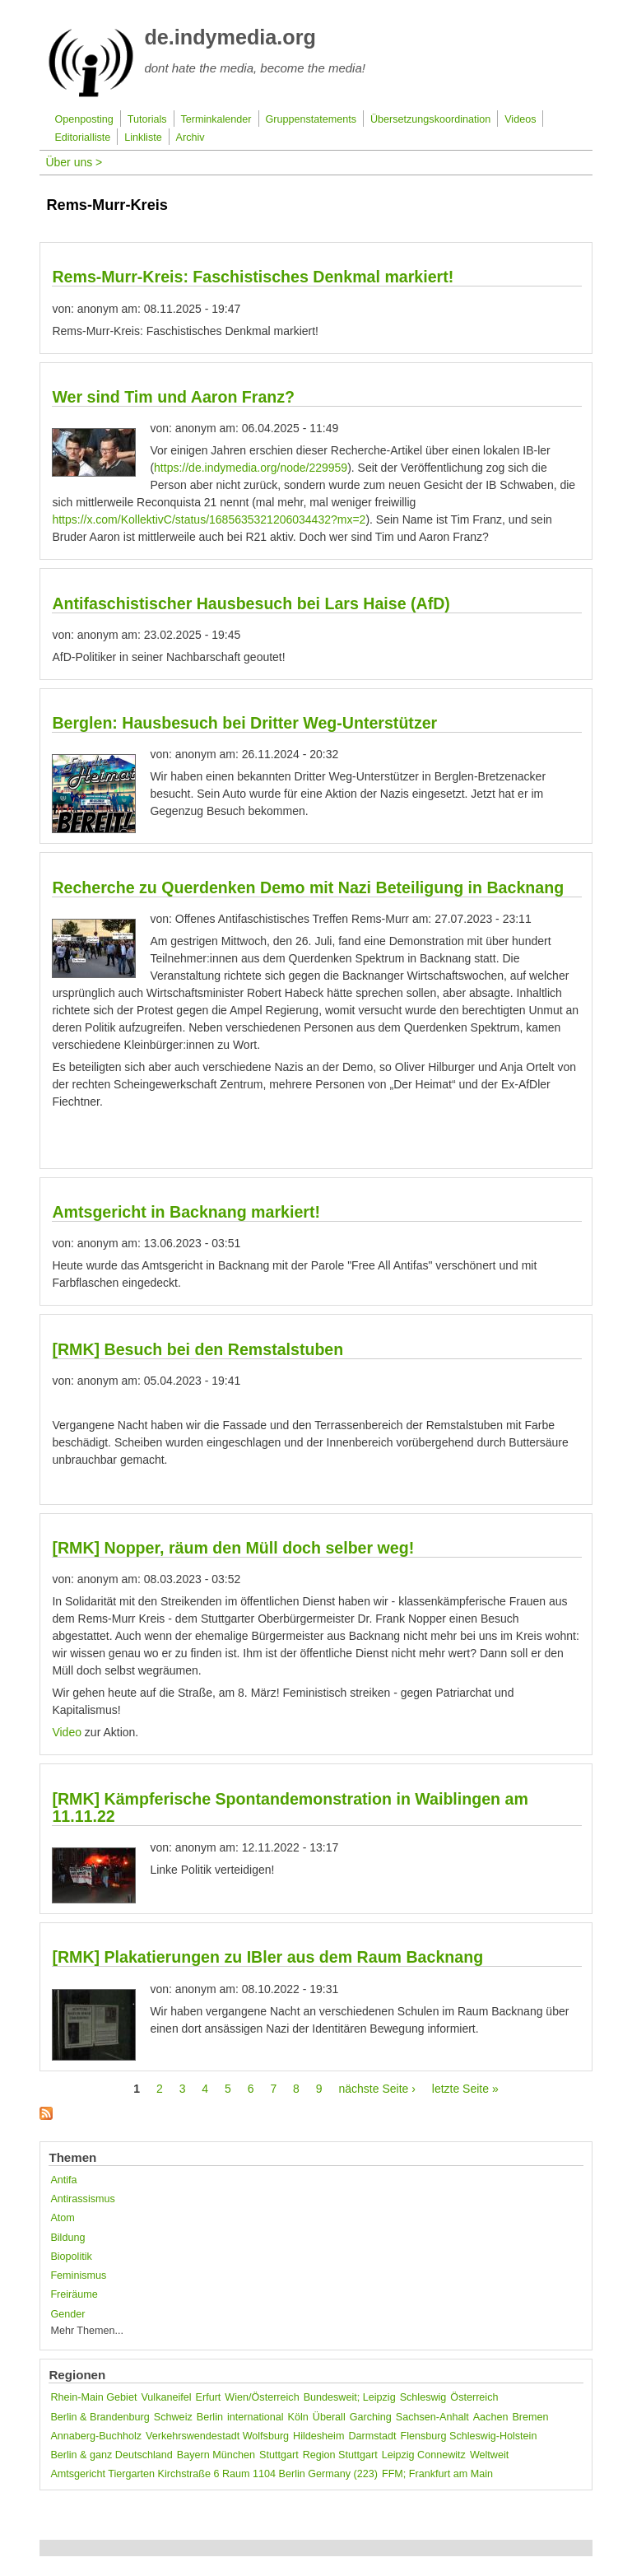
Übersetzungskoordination (430, 119)
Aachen (491, 2417)
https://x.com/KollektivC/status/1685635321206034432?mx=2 (208, 519)
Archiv (190, 137)
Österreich (474, 2397)
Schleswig (423, 2397)
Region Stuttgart (340, 2455)
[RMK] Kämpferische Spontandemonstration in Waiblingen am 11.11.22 (289, 1807)
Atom (62, 2218)
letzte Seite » (465, 2088)
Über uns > (73, 162)
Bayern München (216, 2455)
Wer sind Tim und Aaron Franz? (173, 397)
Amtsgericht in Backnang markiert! (186, 1212)
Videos (520, 119)
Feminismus (78, 2275)
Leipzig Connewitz (424, 2455)
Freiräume (73, 2294)
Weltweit (489, 2455)
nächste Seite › (376, 2088)
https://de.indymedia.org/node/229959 (250, 467)
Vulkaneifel (166, 2397)
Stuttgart (279, 2455)
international (255, 2417)
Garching (371, 2417)
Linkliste (143, 137)
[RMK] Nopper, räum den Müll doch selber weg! (233, 1548)
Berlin (210, 2417)
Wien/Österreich (262, 2397)
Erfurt (208, 2397)
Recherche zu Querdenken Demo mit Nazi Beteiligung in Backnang (308, 887)
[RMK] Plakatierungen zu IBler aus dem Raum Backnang (267, 1957)
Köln (298, 2417)
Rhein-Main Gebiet (93, 2397)
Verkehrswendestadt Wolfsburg (217, 2436)
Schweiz (173, 2417)
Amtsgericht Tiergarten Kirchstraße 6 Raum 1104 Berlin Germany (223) (214, 2474)
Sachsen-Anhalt (432, 2417)
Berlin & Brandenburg (99, 2417)
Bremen (530, 2417)
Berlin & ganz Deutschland (111, 2455)
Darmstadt (372, 2436)
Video (66, 1732)
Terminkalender (215, 119)
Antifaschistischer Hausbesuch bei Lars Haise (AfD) (250, 603)
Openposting (83, 119)
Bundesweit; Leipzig (350, 2397)
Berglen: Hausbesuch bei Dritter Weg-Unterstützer (244, 723)
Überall (329, 2417)
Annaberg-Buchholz (96, 2436)
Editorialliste (82, 137)
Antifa (63, 2180)
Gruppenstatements (310, 119)
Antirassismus (82, 2199)
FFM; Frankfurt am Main (437, 2474)
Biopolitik (70, 2256)
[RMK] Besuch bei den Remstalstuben (197, 1349)
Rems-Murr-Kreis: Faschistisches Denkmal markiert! (252, 277)
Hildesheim (318, 2436)
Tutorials (147, 119)
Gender (67, 2314)
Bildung (67, 2237)
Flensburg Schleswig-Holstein (469, 2436)
